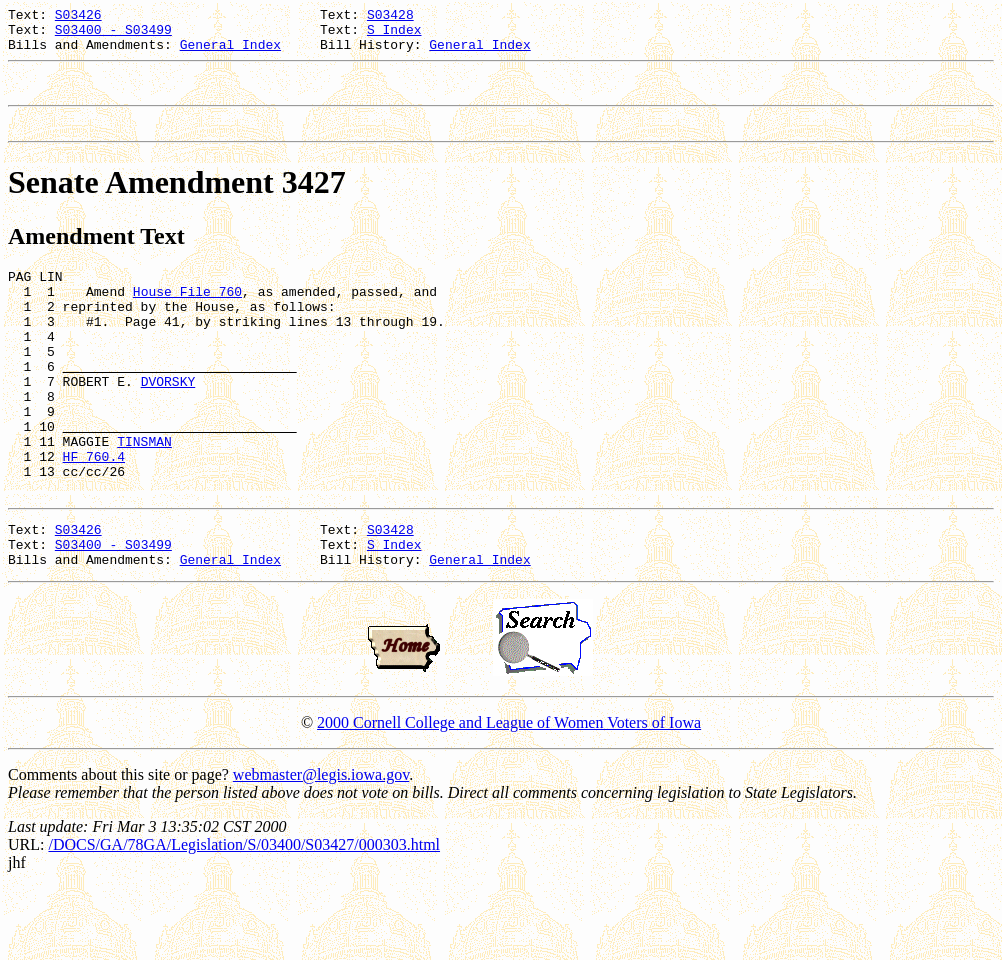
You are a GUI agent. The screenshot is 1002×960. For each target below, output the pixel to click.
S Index (394, 35)
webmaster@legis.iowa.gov (321, 846)
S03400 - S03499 (113, 35)
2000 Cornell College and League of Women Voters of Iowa (509, 794)
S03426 (78, 17)
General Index (230, 53)
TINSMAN (144, 495)
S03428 (390, 17)
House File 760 (187, 315)
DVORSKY (168, 423)
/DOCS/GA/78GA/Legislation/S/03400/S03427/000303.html (244, 916)
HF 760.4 (94, 513)
